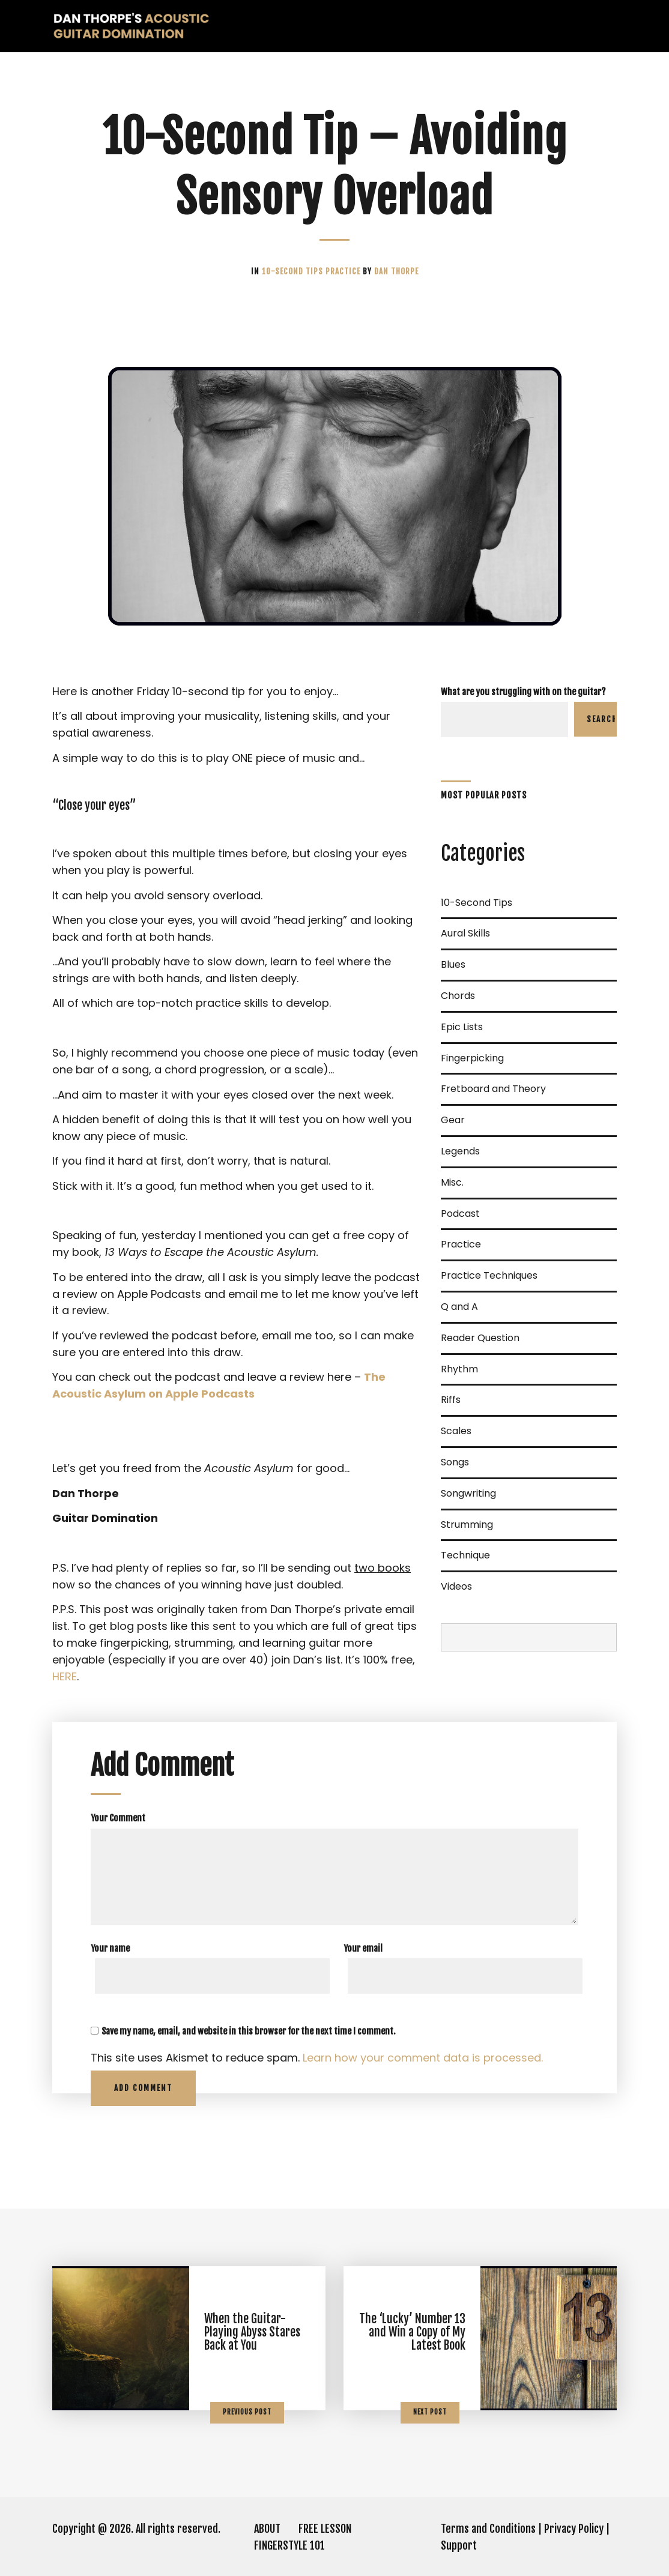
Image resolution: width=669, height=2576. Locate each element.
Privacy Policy (574, 2528)
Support (459, 2545)
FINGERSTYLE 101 (289, 2545)
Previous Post (247, 2412)
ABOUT (267, 2528)
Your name (110, 1948)
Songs (455, 1462)
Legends (460, 1151)
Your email (363, 1948)
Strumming (467, 1524)
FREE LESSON (324, 2528)
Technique (465, 1555)
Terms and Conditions (488, 2528)
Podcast (460, 1213)
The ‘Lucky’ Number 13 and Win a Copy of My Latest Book (412, 2332)
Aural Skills (465, 933)
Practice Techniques (489, 1275)
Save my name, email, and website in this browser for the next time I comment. (248, 2031)
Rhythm (459, 1369)
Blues (453, 964)
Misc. (452, 1182)
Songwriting (468, 1493)
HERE (64, 1676)
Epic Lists (462, 1027)
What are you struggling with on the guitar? (523, 692)
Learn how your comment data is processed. (423, 2057)
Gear (453, 1120)
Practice (344, 271)
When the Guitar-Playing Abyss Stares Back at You (252, 2332)
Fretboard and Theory (493, 1089)
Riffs (451, 1400)
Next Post (430, 2412)
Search (602, 719)
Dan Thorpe (396, 271)
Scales (456, 1431)
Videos (456, 1586)
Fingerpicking (472, 1058)
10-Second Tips (293, 271)
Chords (458, 996)
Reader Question (480, 1338)
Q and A (459, 1307)
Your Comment (118, 1818)
